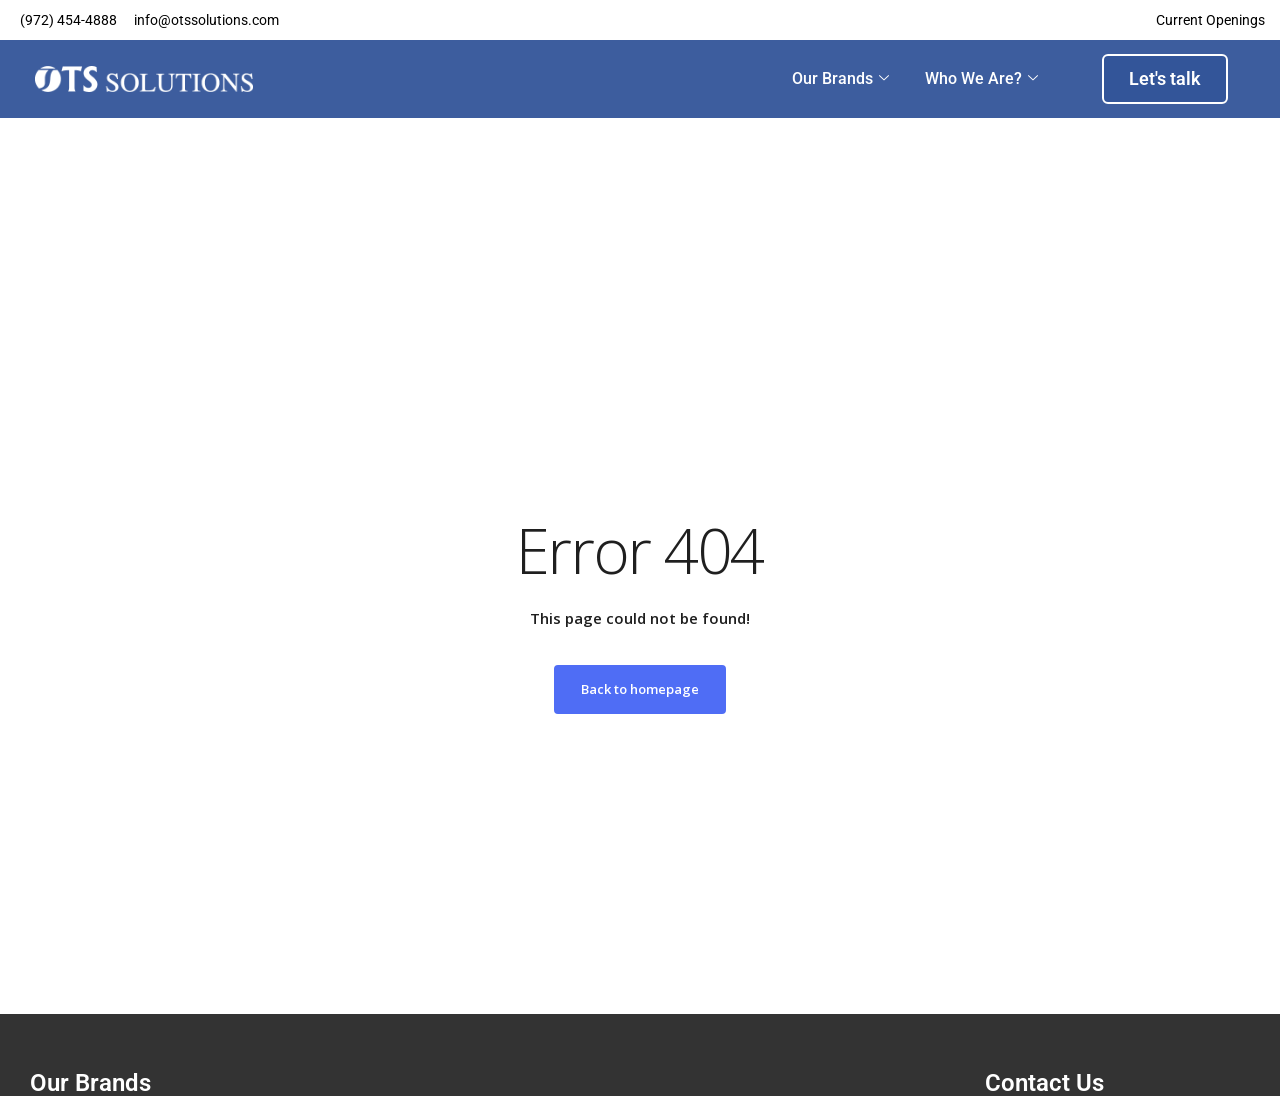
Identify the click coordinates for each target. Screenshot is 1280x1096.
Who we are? (981, 79)
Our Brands (840, 79)
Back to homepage (640, 689)
